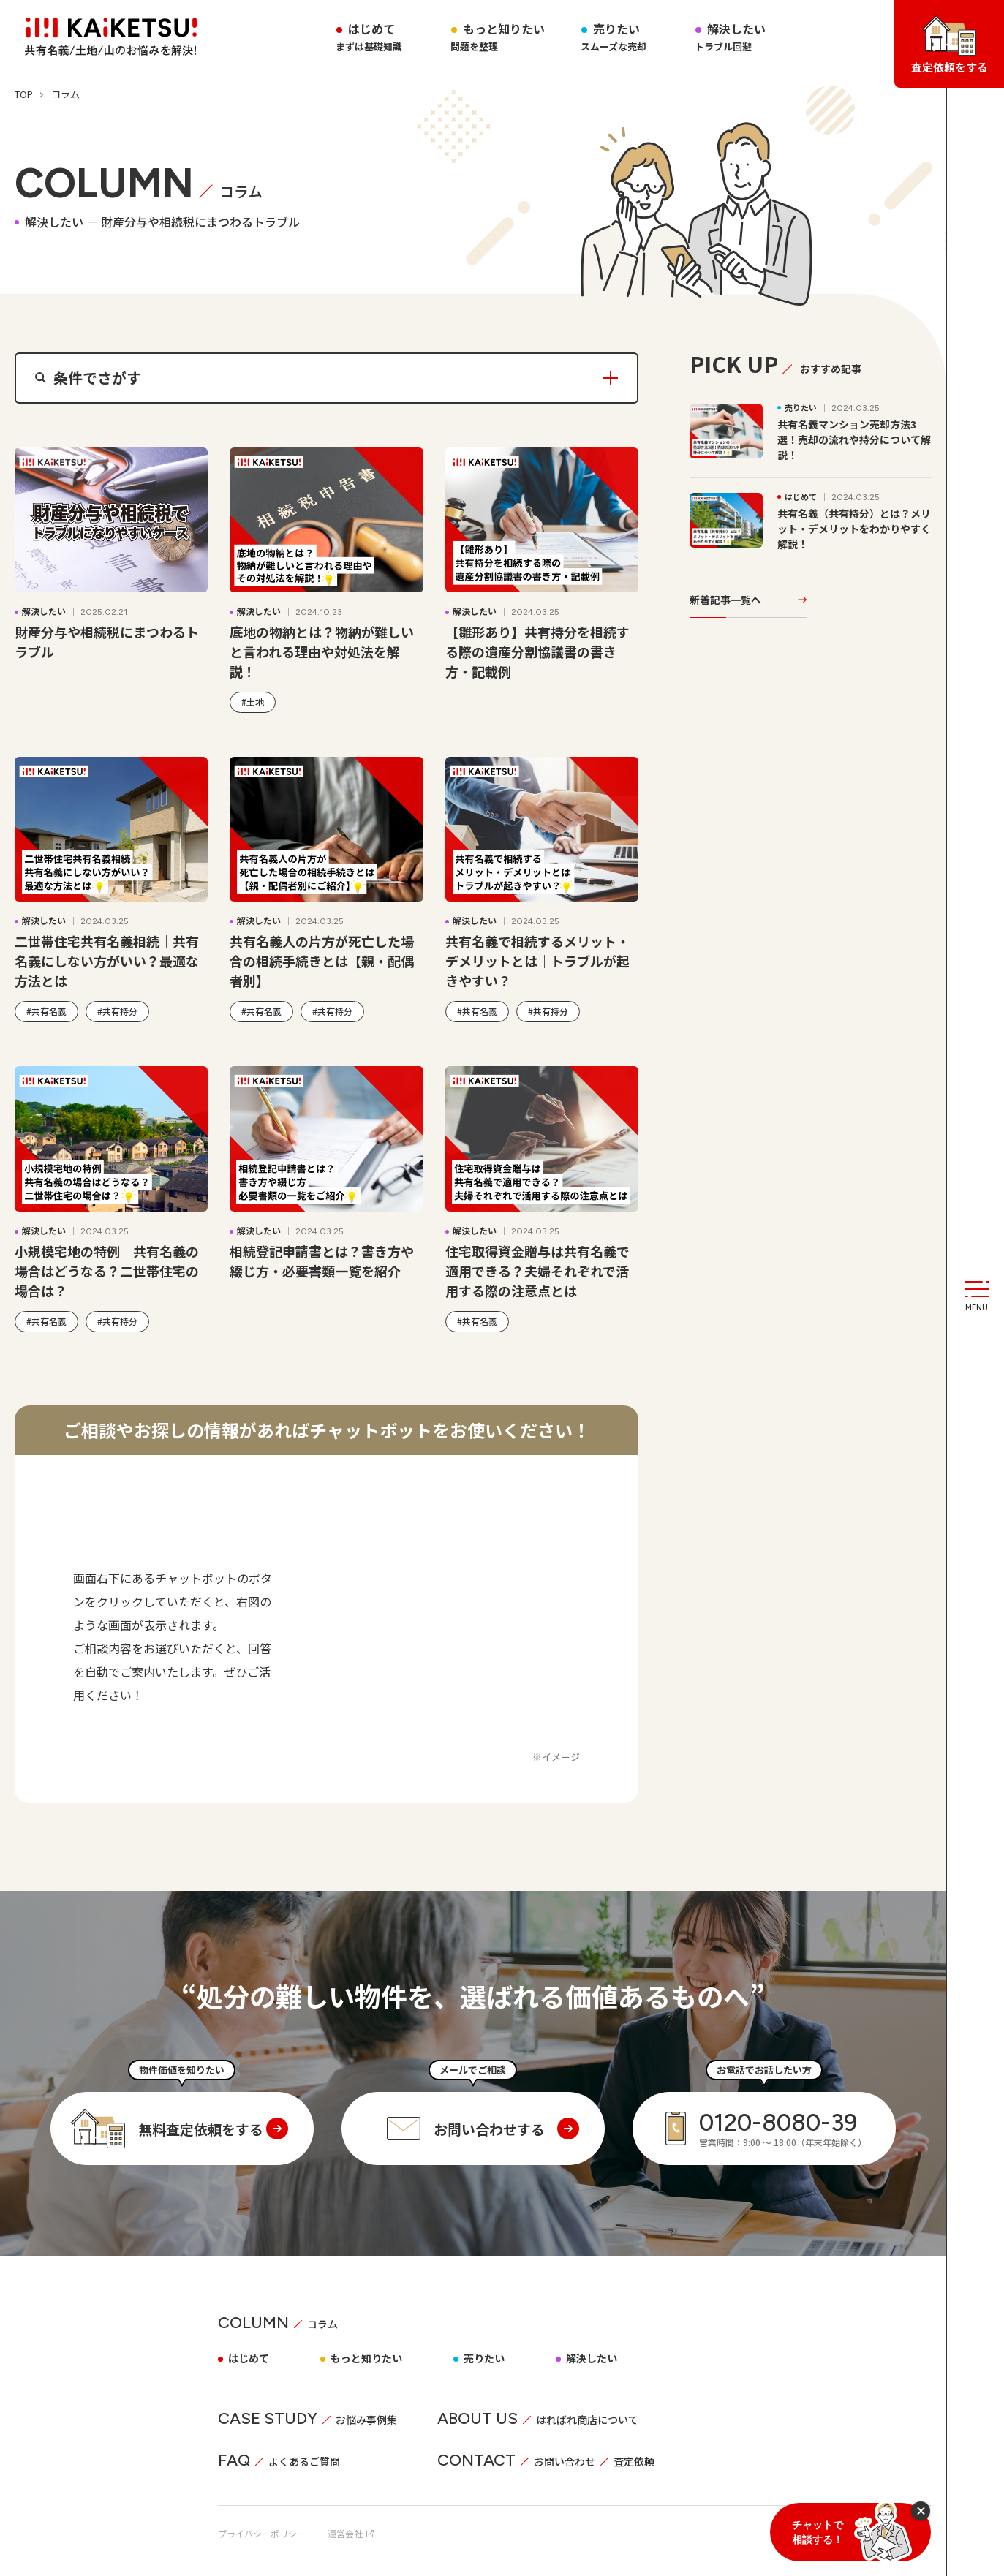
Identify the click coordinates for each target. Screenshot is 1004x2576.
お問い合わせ (564, 2461)
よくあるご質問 (304, 2461)
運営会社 (351, 2533)
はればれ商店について (587, 2419)
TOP (24, 94)
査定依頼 (634, 2461)
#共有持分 (117, 1011)
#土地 (252, 701)
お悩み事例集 (366, 2419)
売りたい (613, 37)
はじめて (248, 2358)
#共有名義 (46, 1011)
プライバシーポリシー (262, 2533)
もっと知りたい (498, 37)
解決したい (730, 37)
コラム (322, 2323)
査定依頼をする (949, 45)
